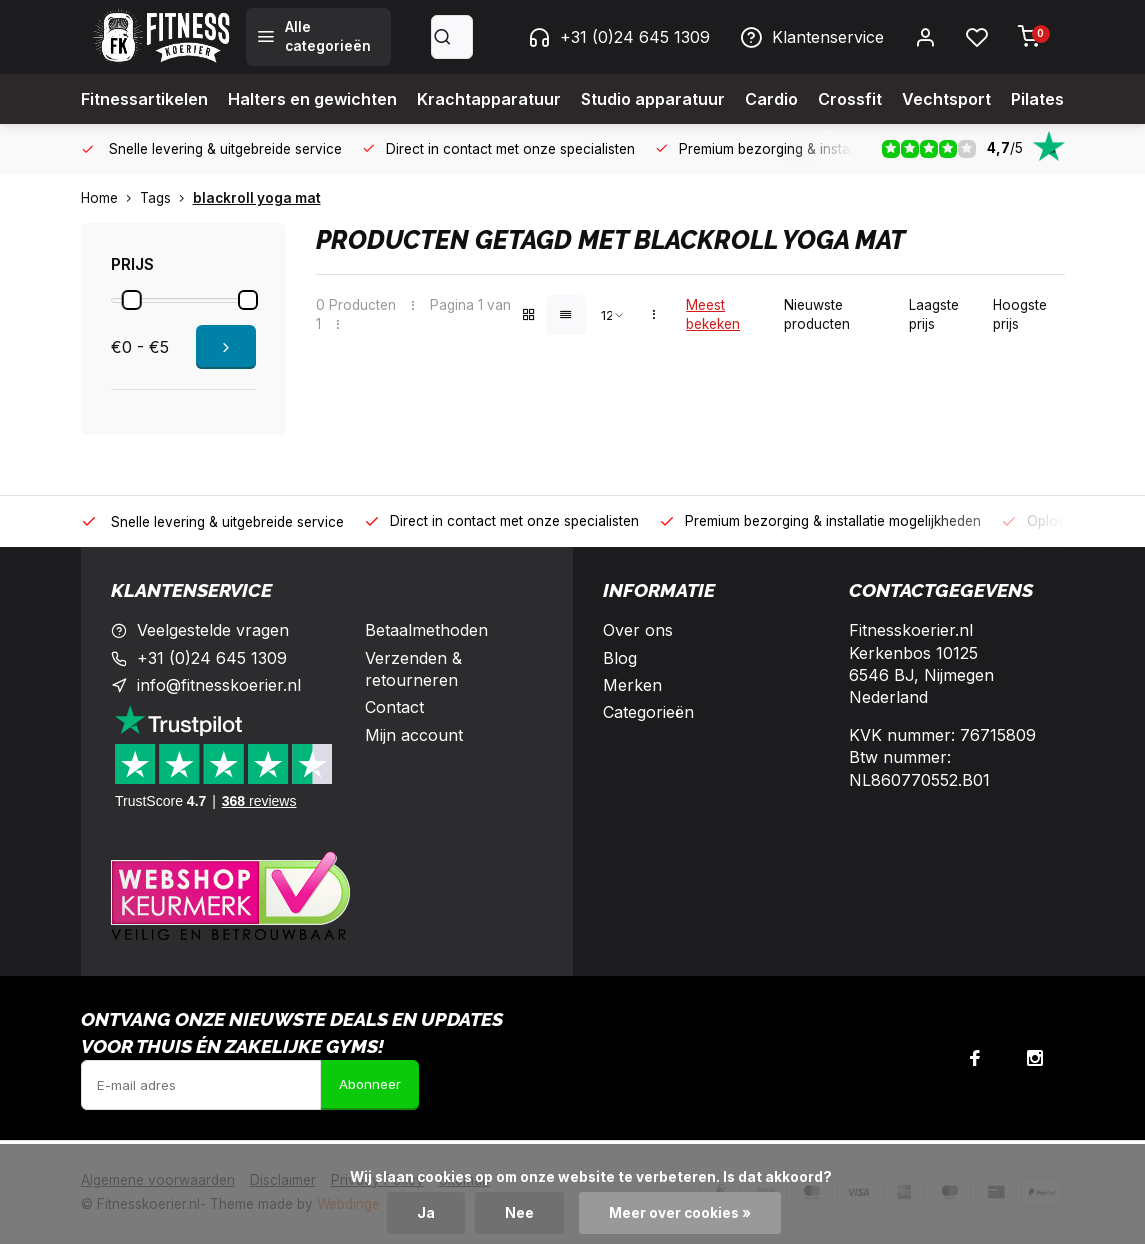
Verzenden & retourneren (413, 669)
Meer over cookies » (680, 1213)
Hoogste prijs (1020, 314)
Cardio (771, 99)
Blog (620, 658)
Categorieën (648, 712)
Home (110, 198)
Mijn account (414, 735)
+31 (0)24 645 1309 (619, 37)
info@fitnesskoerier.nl (219, 685)
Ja (426, 1213)
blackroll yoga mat (257, 198)
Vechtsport (946, 99)
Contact (394, 707)
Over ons (638, 630)
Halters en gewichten (312, 99)
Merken (632, 685)
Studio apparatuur (653, 99)
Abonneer (370, 1084)
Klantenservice (812, 37)
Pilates (1037, 99)
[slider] (131, 300)
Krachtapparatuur (489, 99)
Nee (519, 1213)
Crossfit (850, 99)
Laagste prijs (934, 314)
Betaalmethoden (426, 630)
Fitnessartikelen (144, 99)
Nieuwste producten (817, 314)
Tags (166, 198)
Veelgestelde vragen (213, 630)
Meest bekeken (713, 314)
